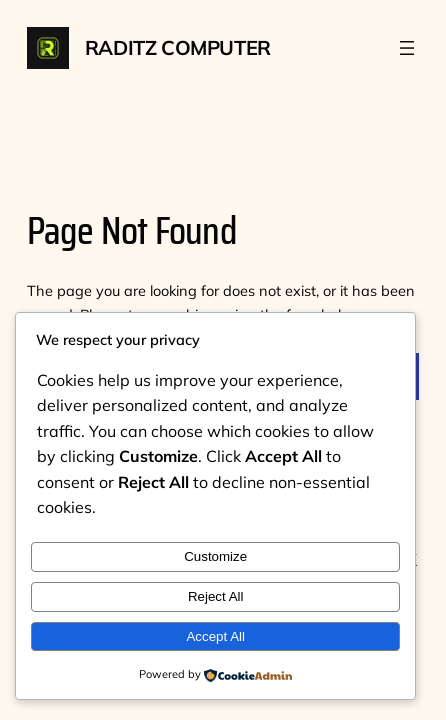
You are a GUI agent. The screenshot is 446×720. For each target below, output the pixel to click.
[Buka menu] (407, 48)
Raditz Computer (178, 47)
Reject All (216, 596)
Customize (215, 556)
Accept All (215, 636)
